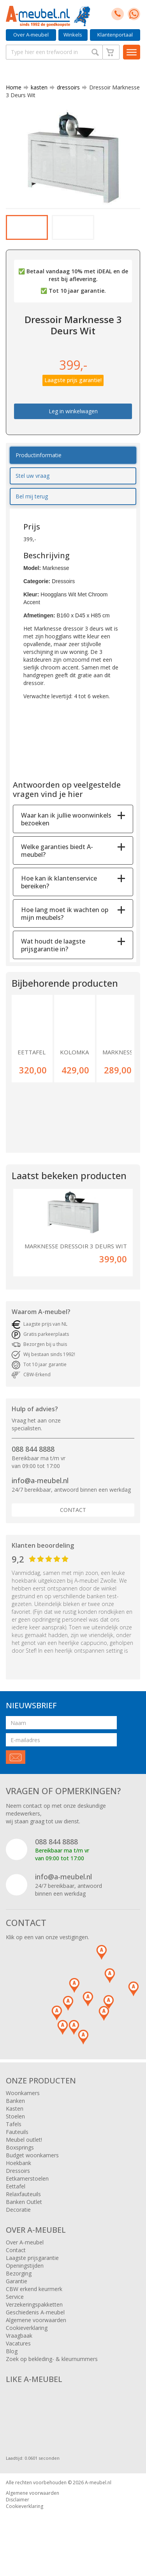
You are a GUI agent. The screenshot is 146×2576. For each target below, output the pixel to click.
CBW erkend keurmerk (34, 2299)
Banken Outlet (24, 2212)
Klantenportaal (115, 34)
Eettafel (15, 2196)
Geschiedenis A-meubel (35, 2322)
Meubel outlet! (24, 2149)
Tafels (13, 2134)
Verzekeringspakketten (34, 2314)
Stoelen (15, 2126)
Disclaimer (17, 2509)
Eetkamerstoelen (27, 2188)
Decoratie (18, 2219)
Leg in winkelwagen (73, 421)
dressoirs (65, 87)
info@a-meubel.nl (40, 1490)
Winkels (72, 34)
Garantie (16, 2291)
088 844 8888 (33, 1459)
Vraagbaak (19, 2345)
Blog (12, 2361)
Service (15, 2306)
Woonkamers (23, 2103)
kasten (36, 87)
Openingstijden (25, 2275)
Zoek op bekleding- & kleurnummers (52, 2369)
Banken (15, 2111)
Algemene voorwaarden (36, 2330)
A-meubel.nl (98, 2492)
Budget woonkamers (32, 2165)
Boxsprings (20, 2157)
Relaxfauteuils (23, 2204)
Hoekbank (18, 2173)
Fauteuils (17, 2142)
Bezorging (19, 2283)
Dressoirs (18, 2181)
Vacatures (18, 2353)
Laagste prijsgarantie (32, 2268)
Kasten (14, 2118)
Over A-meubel (31, 34)
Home (13, 87)
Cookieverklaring (26, 2338)
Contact (73, 1520)
